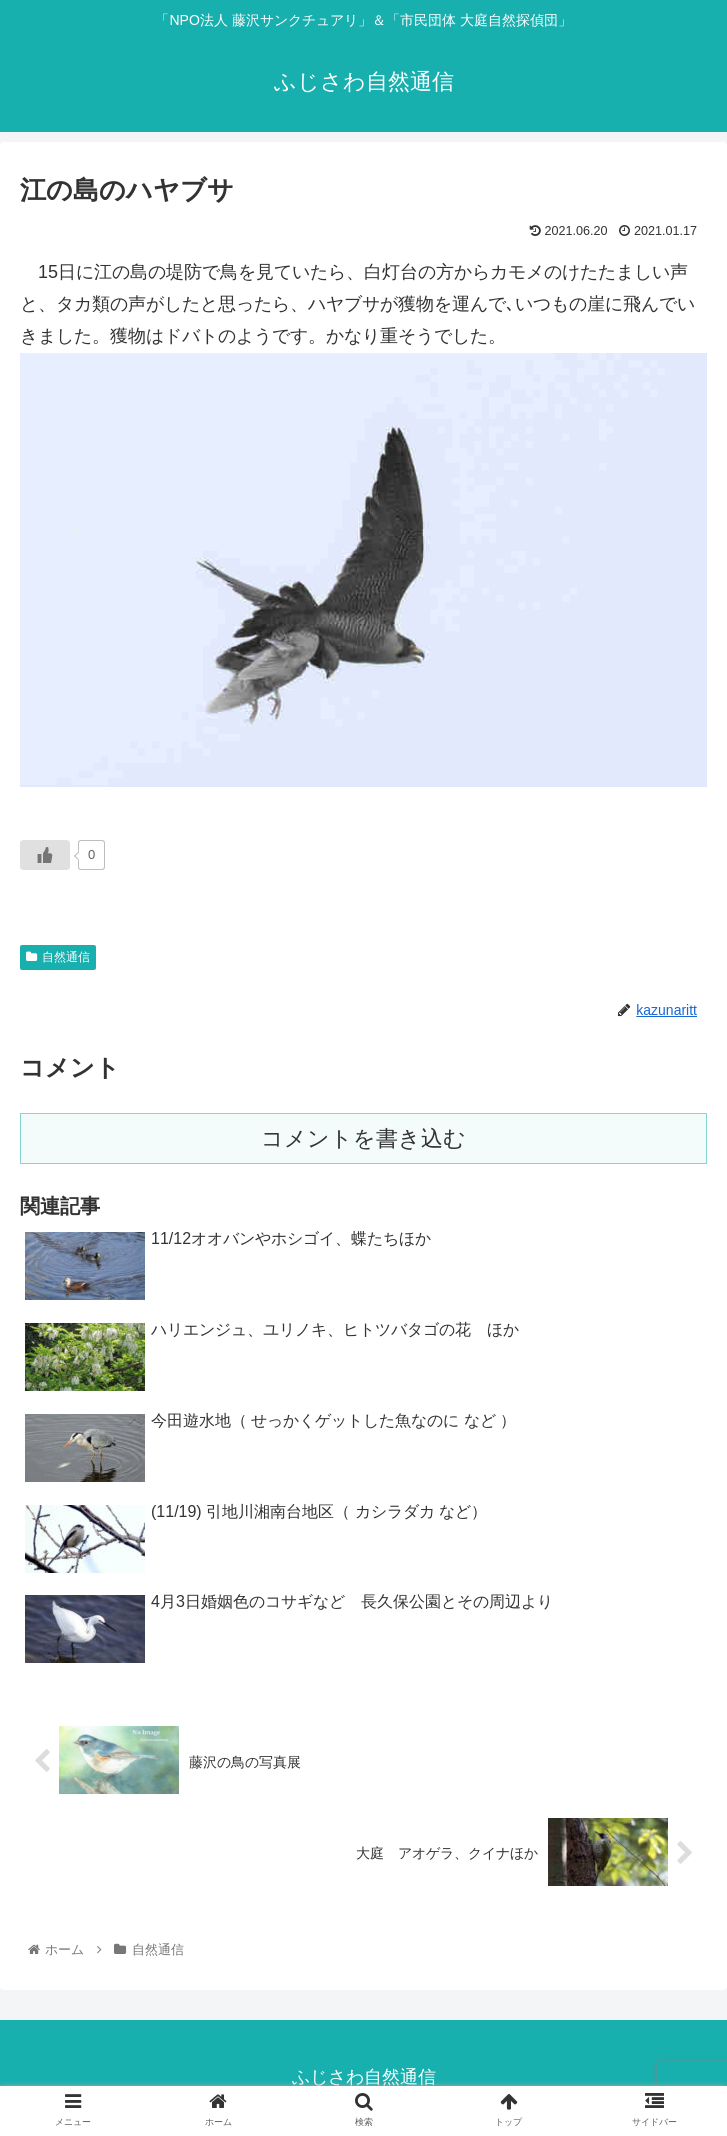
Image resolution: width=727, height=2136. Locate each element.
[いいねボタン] (45, 855)
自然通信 (58, 957)
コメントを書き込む (363, 1138)
